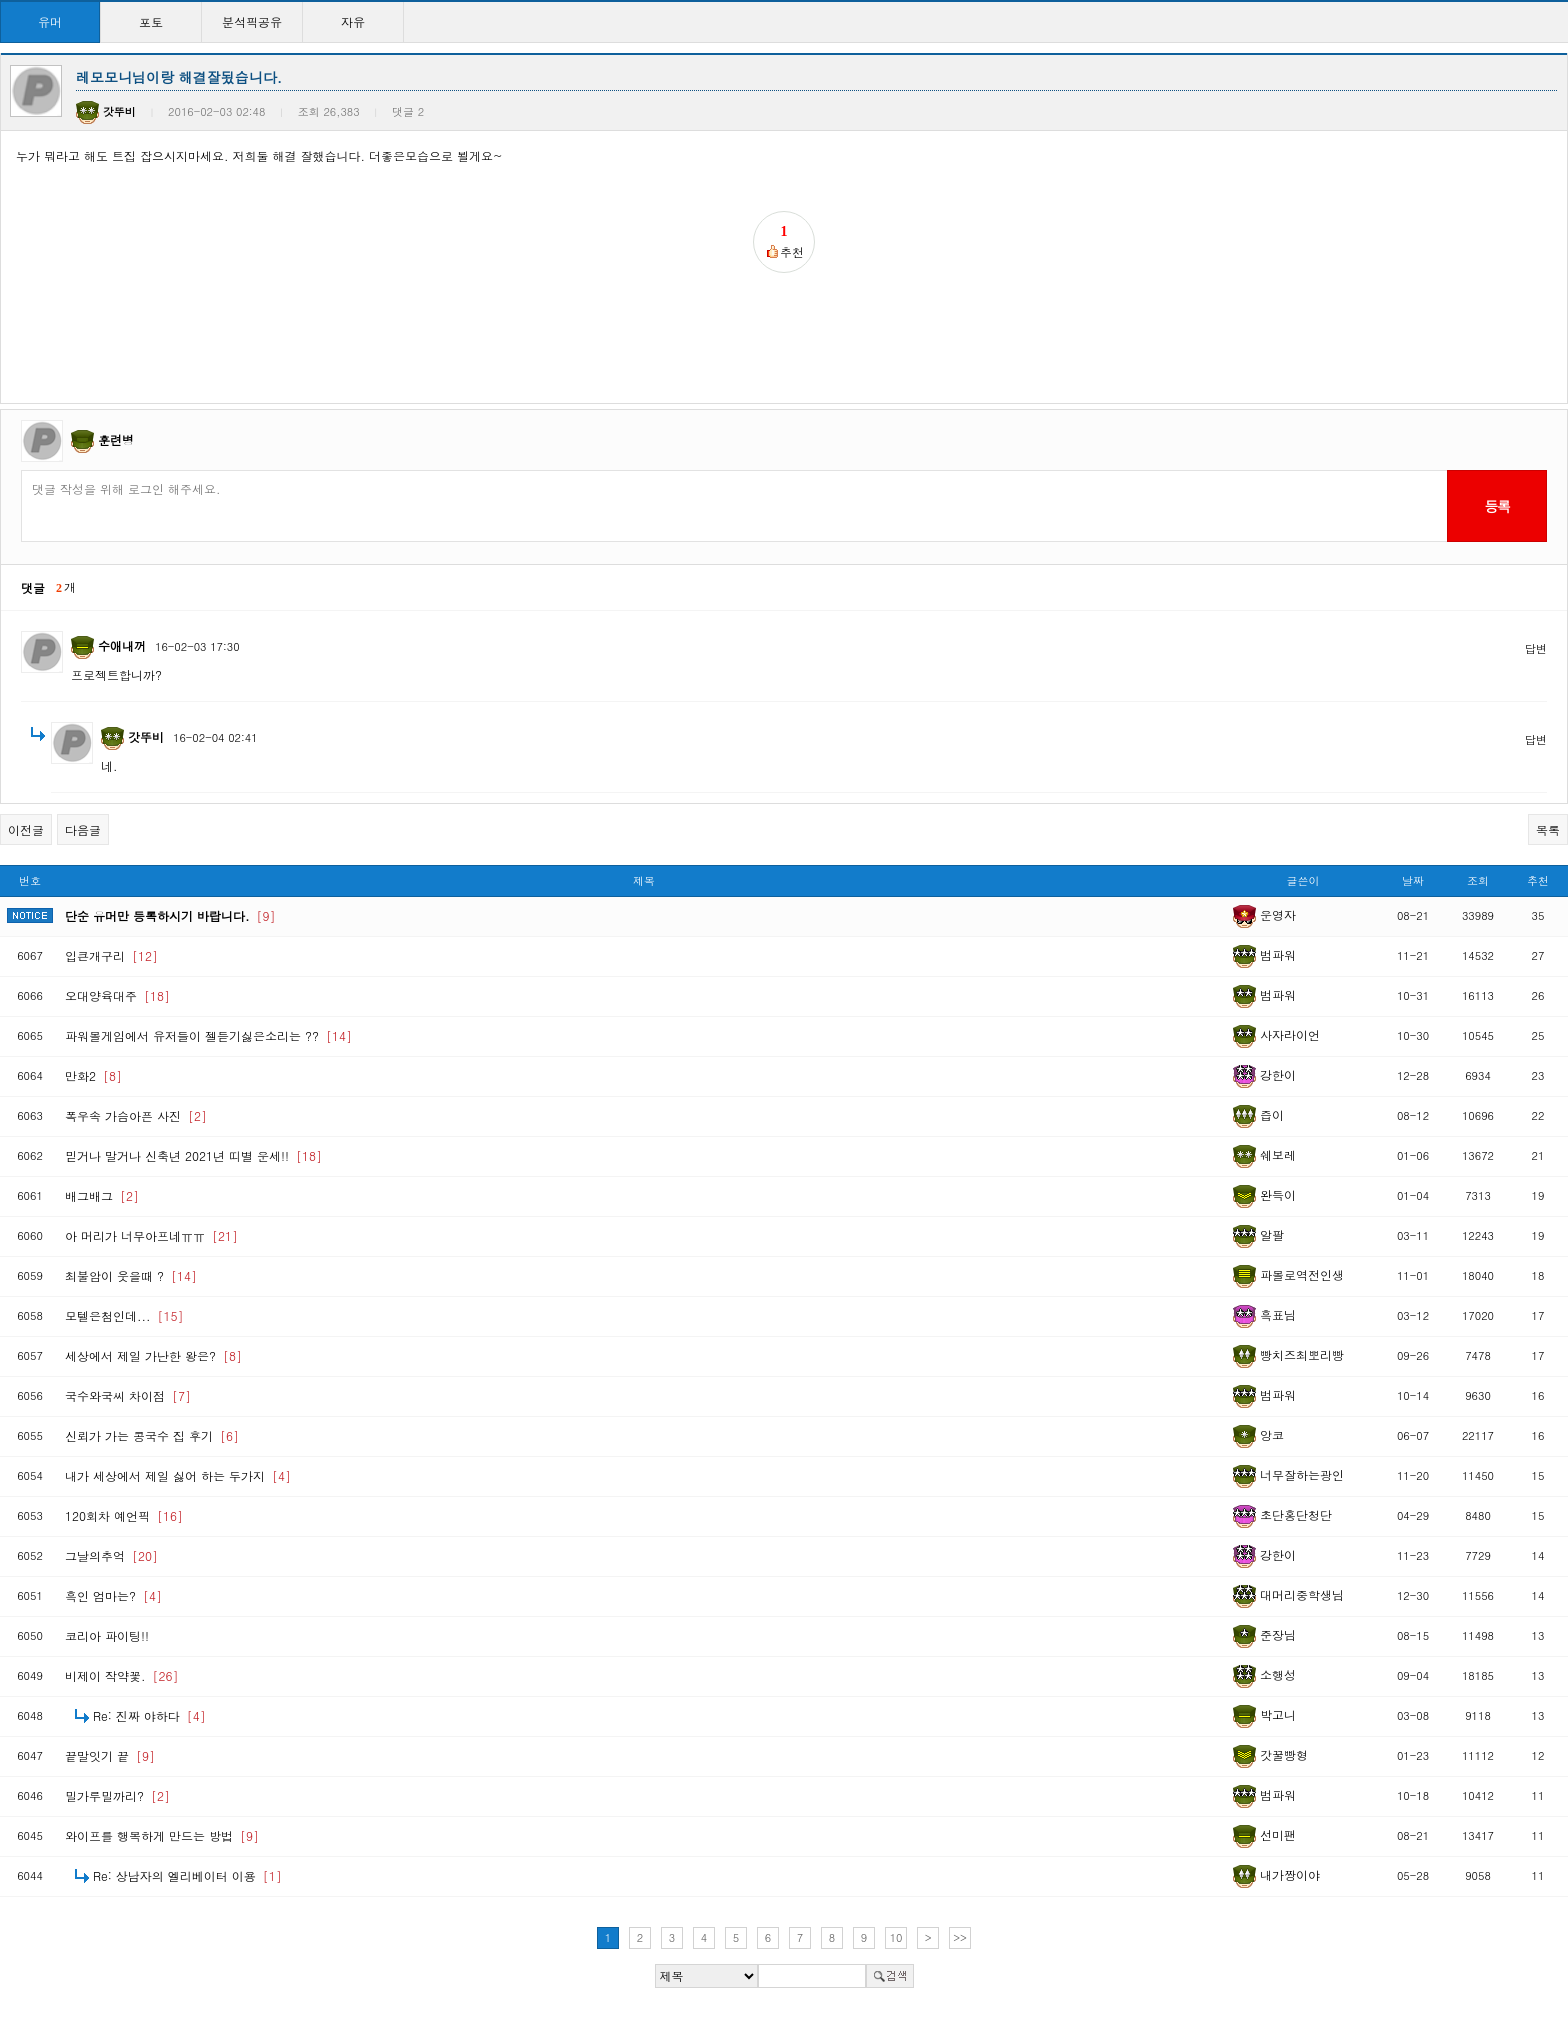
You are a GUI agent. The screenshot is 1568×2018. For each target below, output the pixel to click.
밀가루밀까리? (117, 1795)
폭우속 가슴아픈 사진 (136, 1115)
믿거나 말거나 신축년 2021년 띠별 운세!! (193, 1155)
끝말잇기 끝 (110, 1755)
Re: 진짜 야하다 (149, 1715)
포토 (151, 21)
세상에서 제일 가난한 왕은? (153, 1355)
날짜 (1413, 880)
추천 (1538, 880)
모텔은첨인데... (124, 1315)
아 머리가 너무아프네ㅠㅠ (151, 1235)
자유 (353, 21)
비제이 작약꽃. (122, 1675)
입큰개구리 (111, 955)
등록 (1496, 506)
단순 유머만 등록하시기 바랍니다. (170, 915)
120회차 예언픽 (124, 1515)
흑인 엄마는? (113, 1595)
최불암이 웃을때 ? (131, 1275)
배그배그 (102, 1195)
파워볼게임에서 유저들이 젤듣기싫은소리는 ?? (208, 1035)
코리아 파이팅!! (107, 1635)
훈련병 (116, 439)
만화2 (93, 1075)
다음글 (83, 829)
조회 (1478, 880)
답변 (1536, 648)
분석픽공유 (252, 21)
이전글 (26, 829)
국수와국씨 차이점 (128, 1395)
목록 (1548, 829)
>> (960, 1937)
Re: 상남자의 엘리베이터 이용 (187, 1875)
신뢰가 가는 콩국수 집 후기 (152, 1435)
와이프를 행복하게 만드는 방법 (162, 1835)
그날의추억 (111, 1555)
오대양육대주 (117, 995)
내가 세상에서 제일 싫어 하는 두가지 (178, 1475)
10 (896, 1937)
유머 (50, 21)
